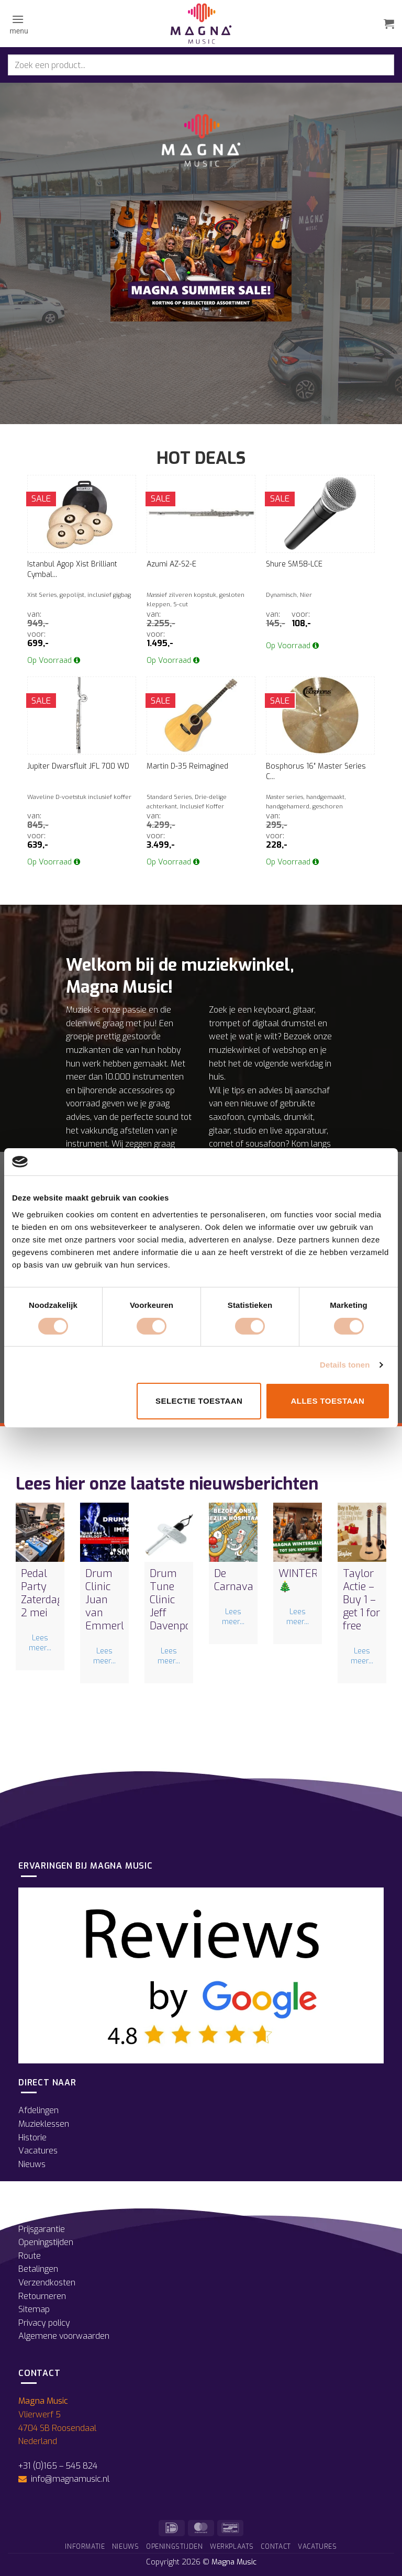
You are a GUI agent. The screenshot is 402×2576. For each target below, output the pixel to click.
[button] (18, 23)
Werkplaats (232, 2546)
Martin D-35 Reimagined (187, 766)
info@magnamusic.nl (69, 2478)
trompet (224, 1023)
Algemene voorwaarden (63, 2335)
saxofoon (226, 1117)
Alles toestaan (327, 1400)
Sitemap (34, 2309)
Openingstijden (45, 2242)
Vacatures (38, 2150)
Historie (32, 2137)
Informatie (85, 2546)
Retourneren (42, 2296)
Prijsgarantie (41, 2229)
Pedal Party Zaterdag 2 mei (42, 1593)
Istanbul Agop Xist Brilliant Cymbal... (72, 569)
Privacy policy (44, 2322)
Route (29, 2255)
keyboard (271, 1009)
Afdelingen (38, 2110)
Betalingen (38, 2268)
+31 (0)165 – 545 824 (57, 2465)
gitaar (303, 1009)
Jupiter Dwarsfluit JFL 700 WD (78, 766)
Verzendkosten (46, 2282)
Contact (276, 2546)
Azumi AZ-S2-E (171, 564)
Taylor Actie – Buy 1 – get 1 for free (361, 1600)
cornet (221, 1143)
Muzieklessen (43, 2123)
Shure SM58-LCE (294, 564)
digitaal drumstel (284, 1023)
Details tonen (345, 1364)
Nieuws (32, 2164)
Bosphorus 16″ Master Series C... (316, 771)
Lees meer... (40, 1643)
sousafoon (265, 1143)
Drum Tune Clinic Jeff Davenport (174, 1600)
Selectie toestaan (198, 1400)
